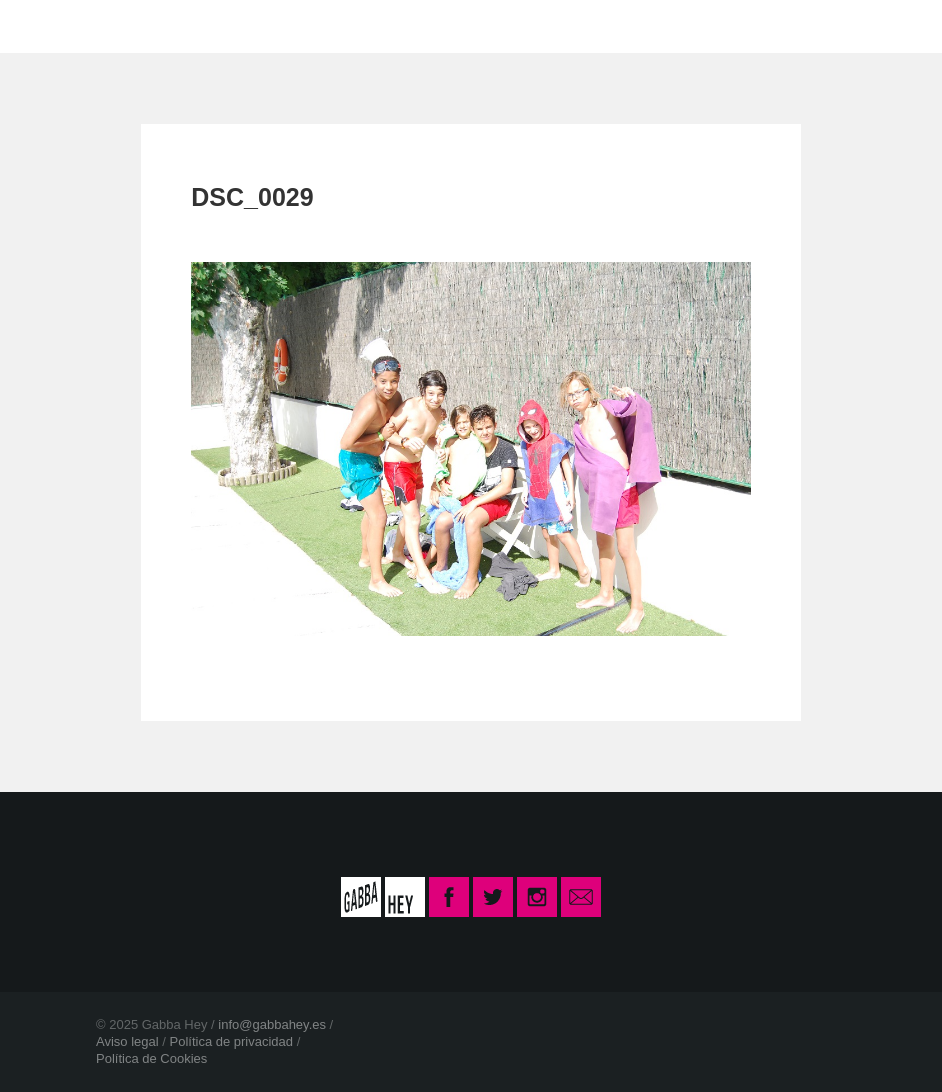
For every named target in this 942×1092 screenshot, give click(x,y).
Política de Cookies (151, 1058)
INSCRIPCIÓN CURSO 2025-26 (667, 25)
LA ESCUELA (285, 25)
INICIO (159, 25)
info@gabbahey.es (272, 1024)
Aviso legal (127, 1041)
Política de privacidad (231, 1041)
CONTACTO (434, 25)
